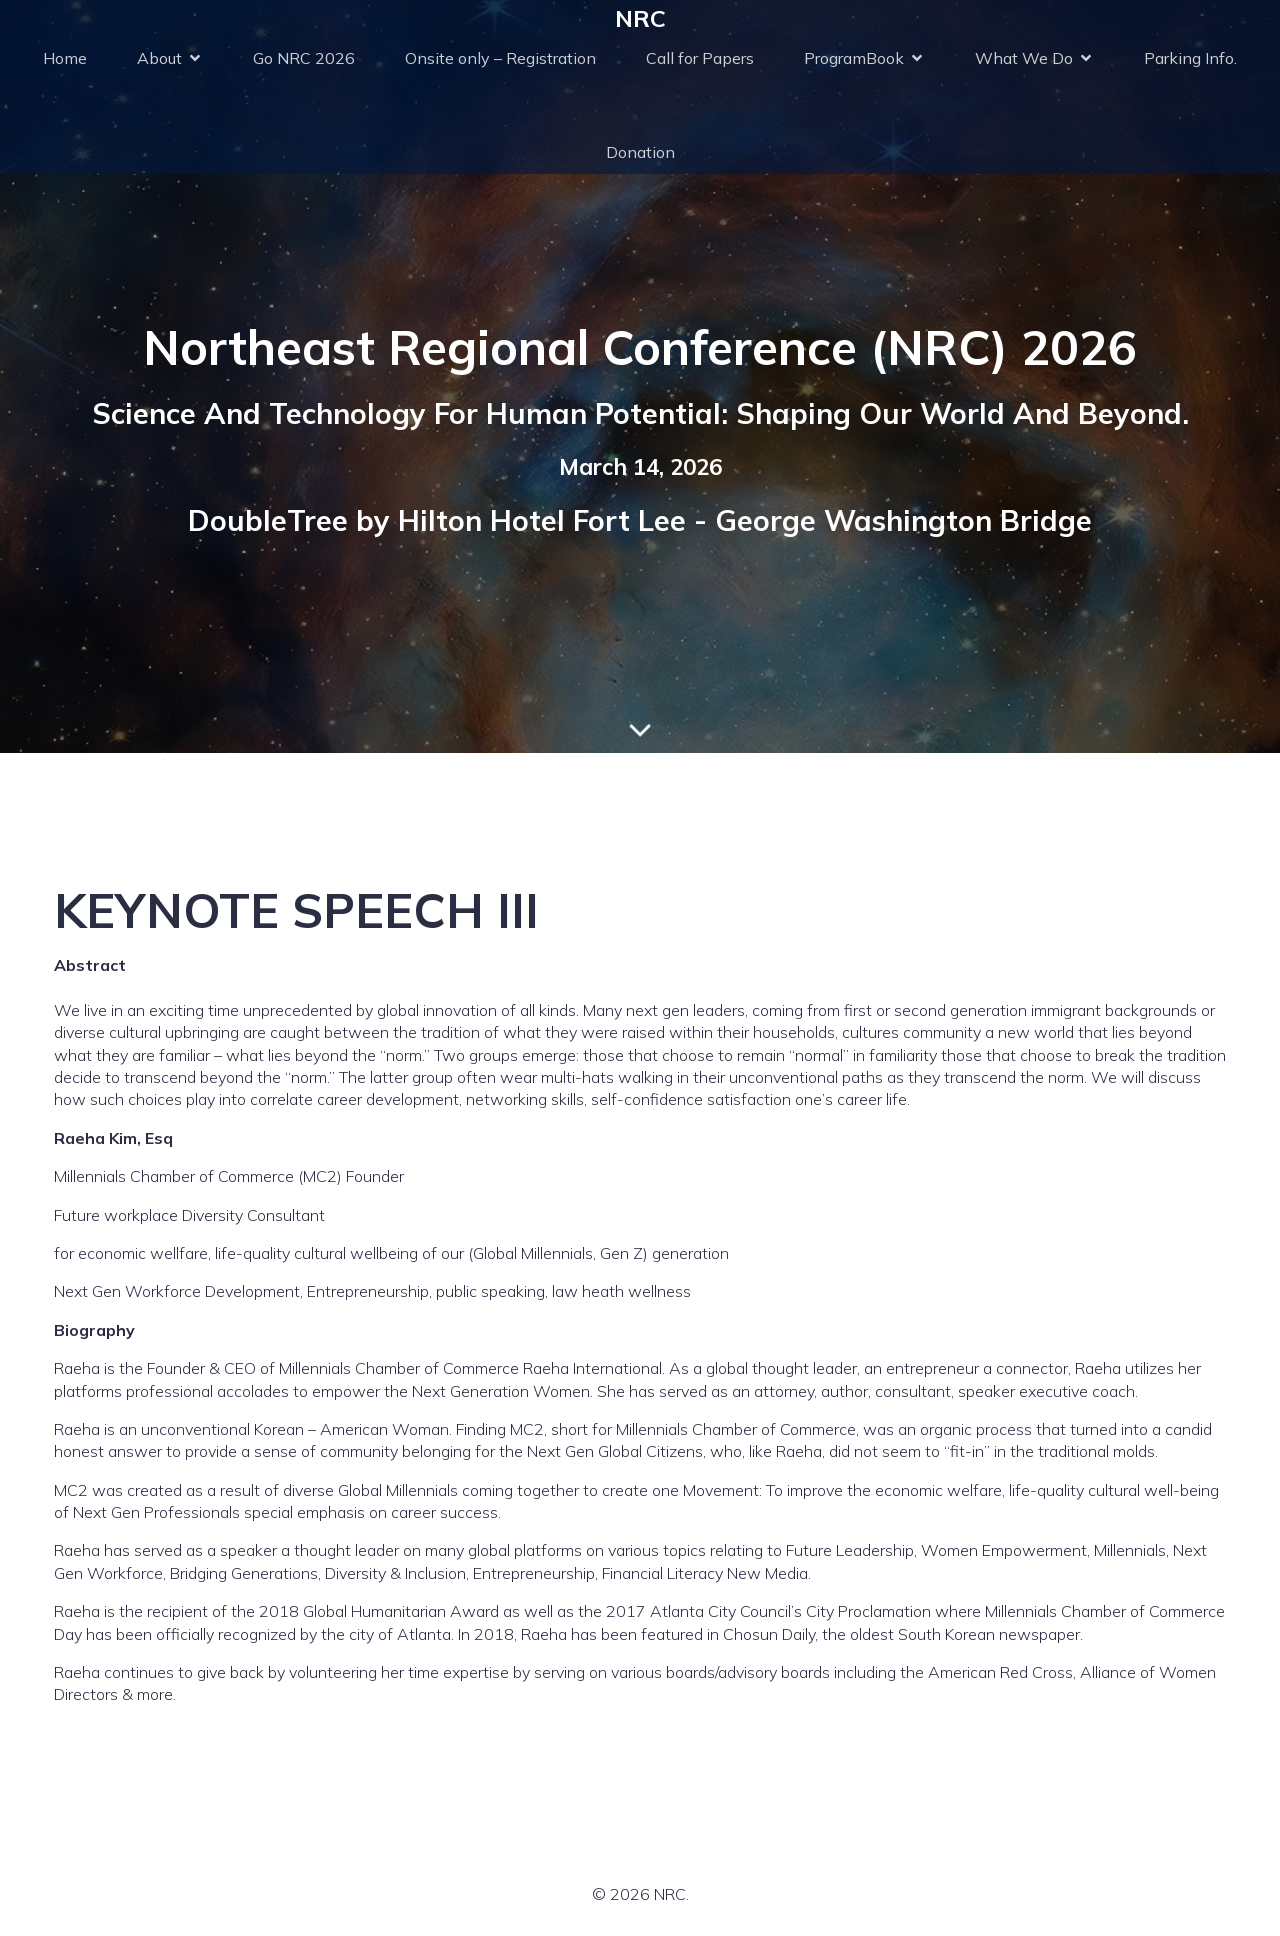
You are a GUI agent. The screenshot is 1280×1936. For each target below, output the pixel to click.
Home (65, 58)
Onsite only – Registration (500, 58)
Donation (640, 152)
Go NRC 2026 (304, 58)
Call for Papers (700, 58)
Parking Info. (1190, 58)
